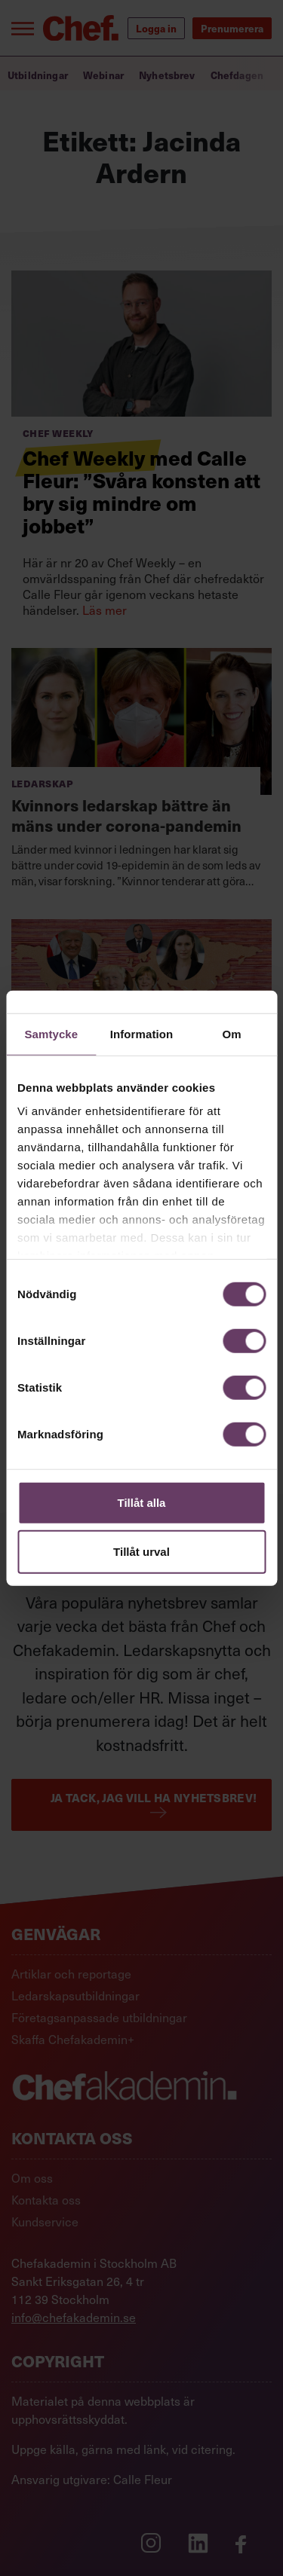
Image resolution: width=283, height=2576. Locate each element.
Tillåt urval (141, 1551)
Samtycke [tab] (51, 1033)
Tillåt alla (142, 1502)
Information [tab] (142, 1033)
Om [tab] (232, 1033)
